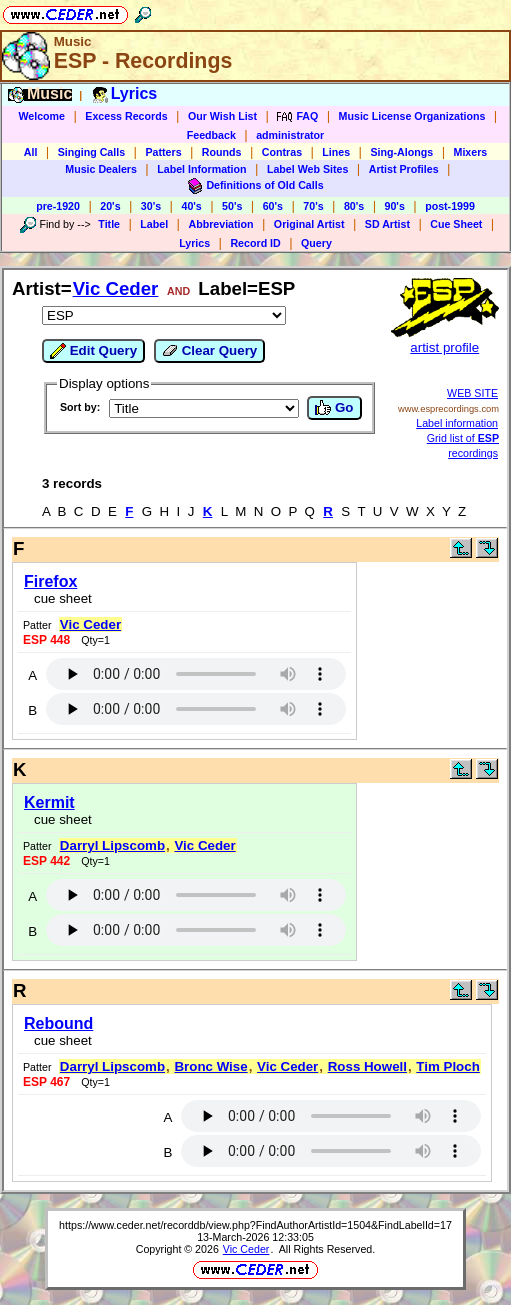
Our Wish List (222, 116)
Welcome (41, 116)
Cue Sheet (456, 224)
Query (316, 243)
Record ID (255, 243)
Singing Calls (92, 152)
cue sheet (63, 598)
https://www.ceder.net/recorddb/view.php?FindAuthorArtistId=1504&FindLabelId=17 (255, 1225)
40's (191, 206)
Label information (457, 423)
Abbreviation (220, 224)
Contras (282, 152)
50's (232, 206)
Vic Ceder (116, 288)
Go (334, 408)
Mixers (471, 152)
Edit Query (93, 351)
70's (313, 206)
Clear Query (209, 351)
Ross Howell (367, 1066)
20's (110, 206)
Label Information (201, 169)
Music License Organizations (412, 116)
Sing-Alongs (401, 152)
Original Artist (309, 224)
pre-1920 (58, 206)
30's (151, 206)
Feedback (211, 135)
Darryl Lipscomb (112, 845)
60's (273, 206)
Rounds (222, 152)
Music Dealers (101, 169)
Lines (336, 152)
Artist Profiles (404, 169)
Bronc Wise (210, 1066)
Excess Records (126, 116)
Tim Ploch (447, 1066)
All (31, 152)
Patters (163, 152)
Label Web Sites (308, 169)
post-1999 (450, 206)
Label (154, 224)
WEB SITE (472, 393)
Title (109, 224)
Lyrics (194, 243)
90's (395, 206)
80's (354, 206)
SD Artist (387, 224)
